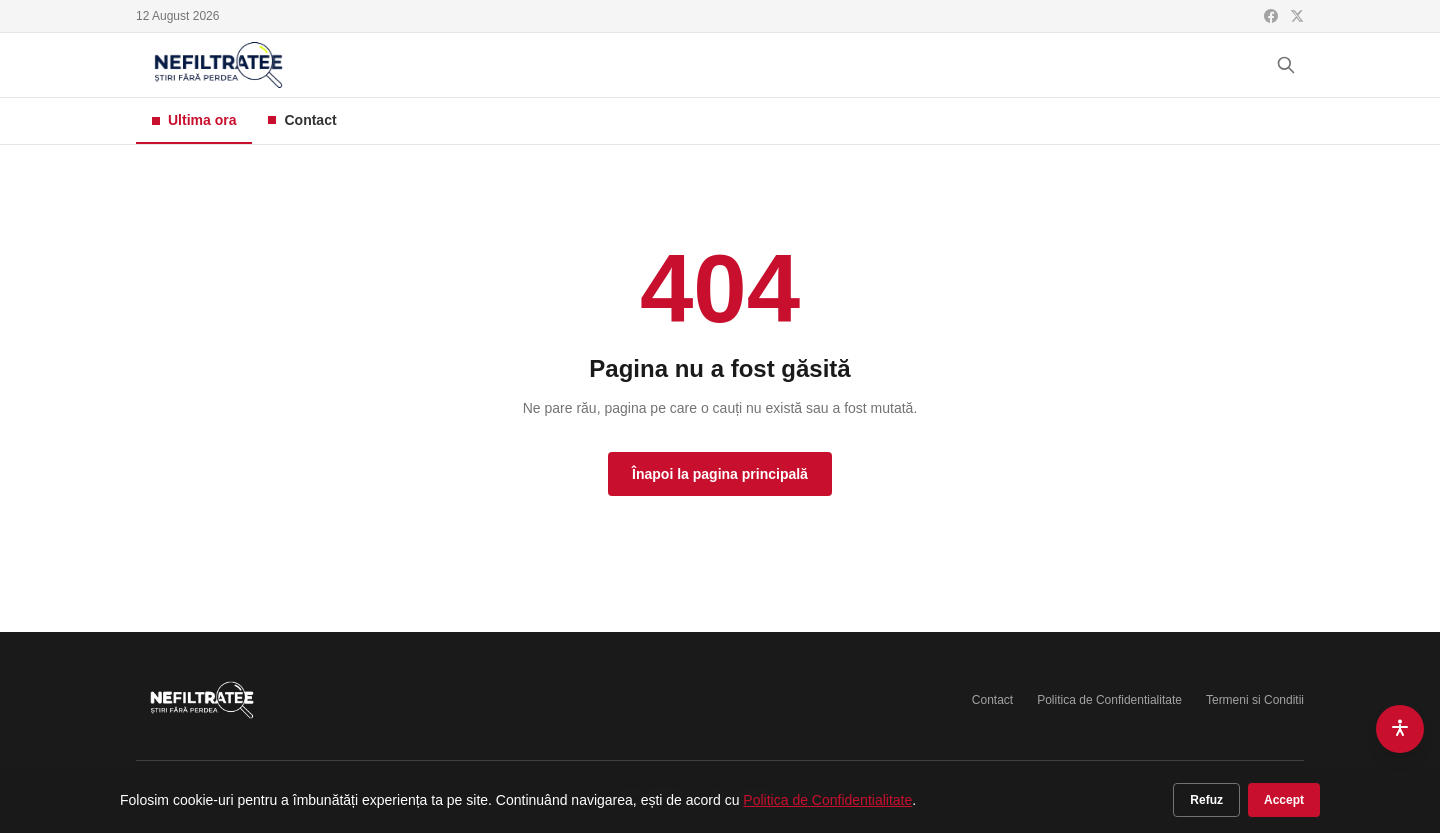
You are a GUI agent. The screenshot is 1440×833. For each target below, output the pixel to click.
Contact (302, 120)
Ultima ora (194, 120)
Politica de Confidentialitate (1109, 700)
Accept (1284, 800)
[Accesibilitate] (1400, 729)
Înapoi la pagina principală (720, 474)
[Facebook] (1271, 16)
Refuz (1206, 800)
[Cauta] (1286, 65)
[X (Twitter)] (1297, 16)
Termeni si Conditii (1255, 700)
